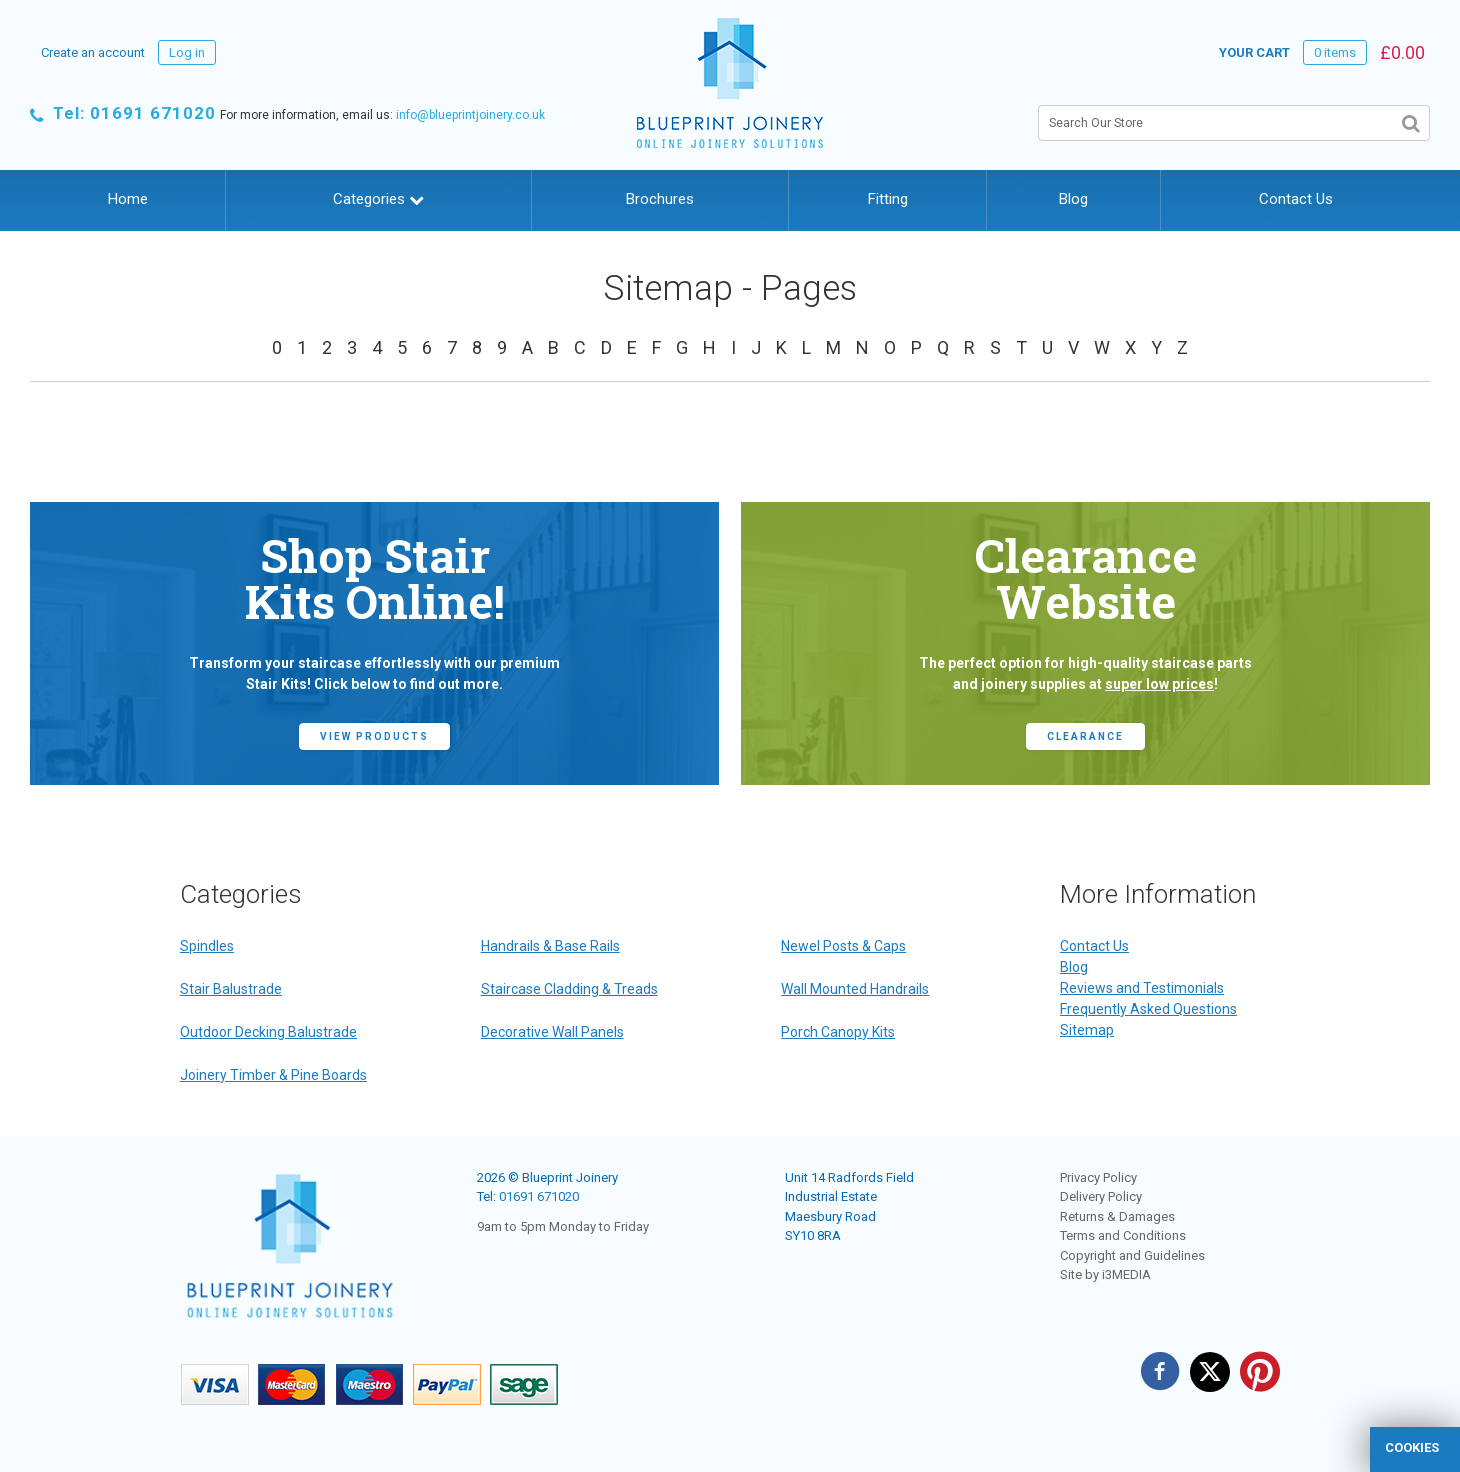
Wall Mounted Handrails (855, 989)
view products (374, 736)
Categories (378, 199)
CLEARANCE (1085, 736)
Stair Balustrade (231, 989)
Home (128, 199)
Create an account (93, 52)
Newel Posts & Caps (843, 946)
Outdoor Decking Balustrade (268, 1032)
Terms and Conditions (1123, 1235)
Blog (1073, 199)
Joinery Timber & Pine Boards (273, 1075)
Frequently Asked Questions (1148, 1009)
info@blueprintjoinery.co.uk (470, 115)
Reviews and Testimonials (1142, 988)
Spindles (207, 946)
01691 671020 (539, 1196)
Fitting (888, 199)
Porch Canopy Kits (838, 1032)
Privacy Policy (1098, 1177)
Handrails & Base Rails (550, 946)
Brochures (660, 199)
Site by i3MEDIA (1105, 1274)
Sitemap (1087, 1030)
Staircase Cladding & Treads (569, 989)
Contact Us (1296, 199)
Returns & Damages (1117, 1216)
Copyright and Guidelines (1132, 1255)
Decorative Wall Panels (552, 1032)
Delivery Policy (1101, 1196)
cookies (1412, 1447)
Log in (187, 52)
